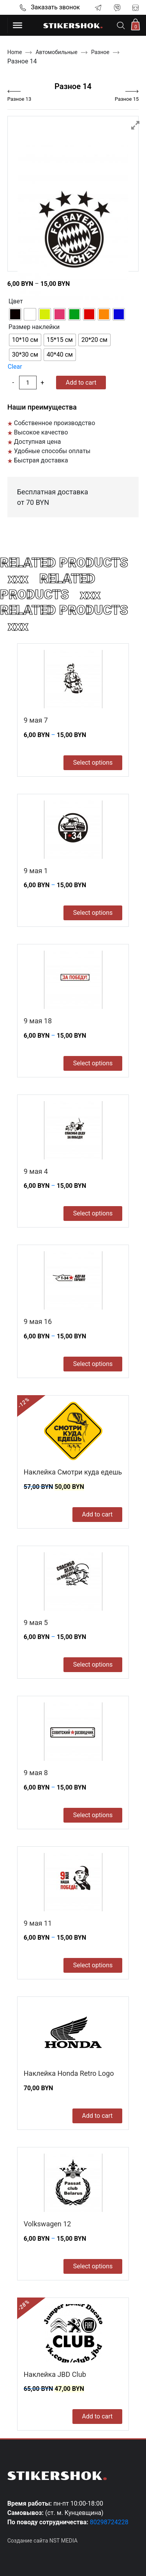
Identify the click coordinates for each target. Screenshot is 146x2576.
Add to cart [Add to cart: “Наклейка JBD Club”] (97, 2416)
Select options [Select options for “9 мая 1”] (93, 912)
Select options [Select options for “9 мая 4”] (93, 1213)
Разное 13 (19, 99)
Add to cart (81, 382)
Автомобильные (56, 52)
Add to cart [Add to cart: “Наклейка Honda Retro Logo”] (97, 2115)
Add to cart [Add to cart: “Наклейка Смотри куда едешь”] (97, 1514)
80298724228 (109, 2522)
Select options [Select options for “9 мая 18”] (93, 1063)
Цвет (16, 301)
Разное (100, 52)
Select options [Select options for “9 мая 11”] (93, 1965)
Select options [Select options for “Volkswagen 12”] (93, 2266)
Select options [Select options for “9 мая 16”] (93, 1364)
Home (14, 52)
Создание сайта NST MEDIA (42, 2540)
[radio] (15, 314)
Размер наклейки (34, 327)
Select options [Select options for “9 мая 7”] (93, 762)
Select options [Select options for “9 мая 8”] (93, 1815)
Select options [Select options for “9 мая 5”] (93, 1664)
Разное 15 (127, 99)
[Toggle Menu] (17, 25)
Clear (15, 366)
